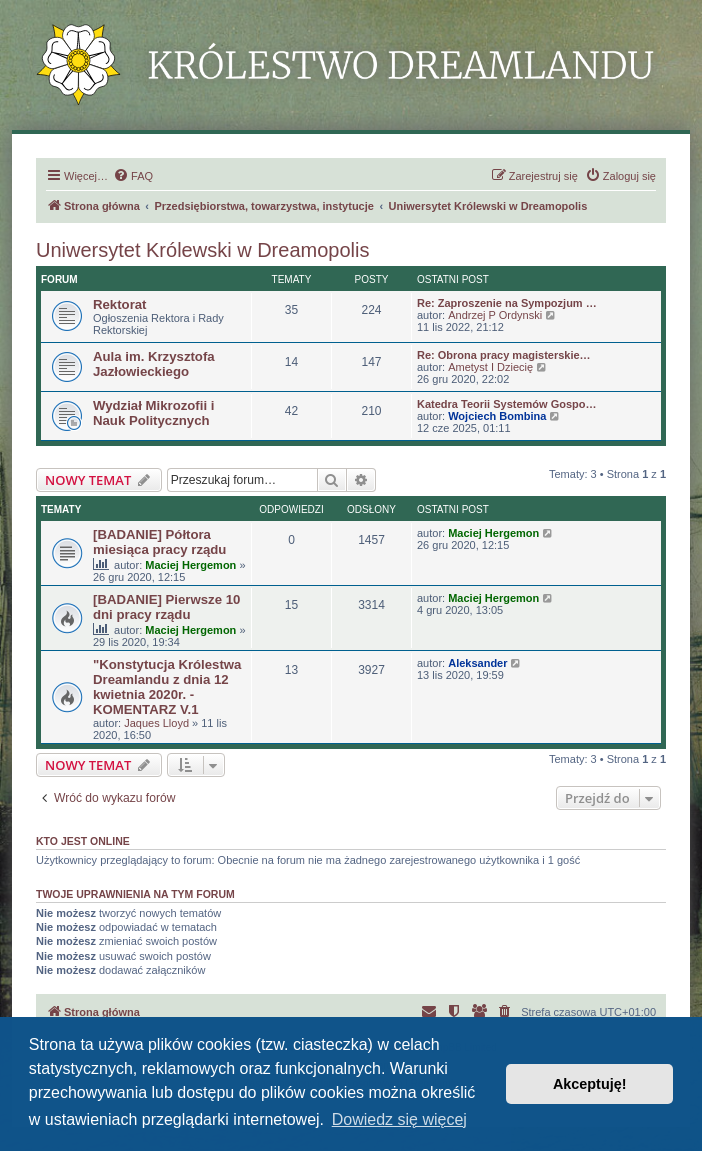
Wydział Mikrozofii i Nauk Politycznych (153, 413)
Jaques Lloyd (156, 723)
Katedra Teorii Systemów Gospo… (507, 404)
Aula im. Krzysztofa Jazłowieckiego (154, 364)
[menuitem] (133, 176)
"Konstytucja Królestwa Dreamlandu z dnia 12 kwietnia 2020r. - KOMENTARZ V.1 (167, 687)
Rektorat (120, 304)
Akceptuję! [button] (590, 1084)
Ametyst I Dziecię (490, 367)
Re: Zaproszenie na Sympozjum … (507, 303)
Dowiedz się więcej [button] (399, 1119)
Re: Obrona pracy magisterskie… (504, 355)
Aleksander (477, 663)
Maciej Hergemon (190, 565)
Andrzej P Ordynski (495, 315)
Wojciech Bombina (497, 416)
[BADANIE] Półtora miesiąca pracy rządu (159, 542)
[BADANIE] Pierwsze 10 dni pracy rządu (166, 607)
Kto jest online (83, 841)
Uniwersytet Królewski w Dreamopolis (202, 250)
